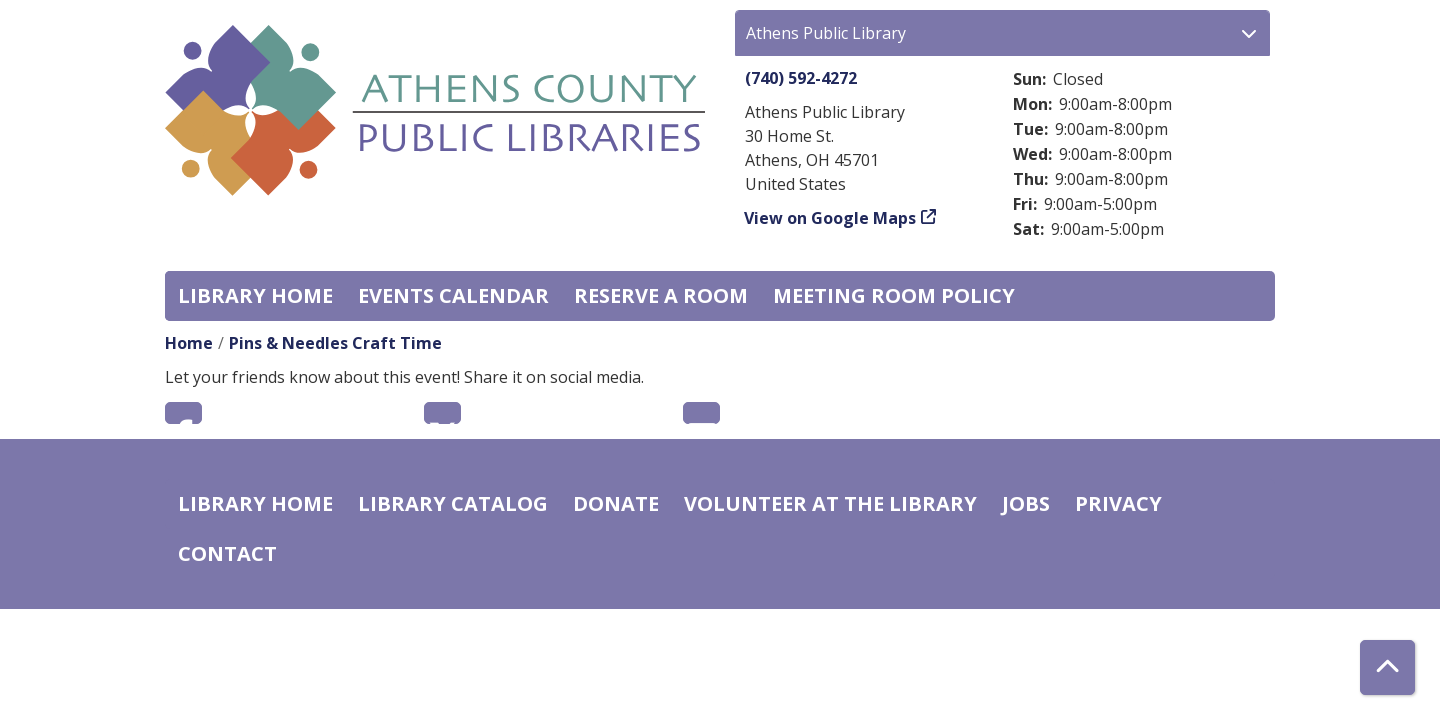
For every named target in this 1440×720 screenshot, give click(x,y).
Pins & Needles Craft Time (335, 343)
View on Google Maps (830, 218)
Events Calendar (453, 295)
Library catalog (453, 503)
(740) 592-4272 (801, 78)
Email (701, 413)
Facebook (183, 413)
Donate (616, 503)
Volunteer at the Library (830, 503)
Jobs (1026, 503)
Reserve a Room (661, 295)
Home (189, 343)
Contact (227, 553)
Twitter (442, 413)
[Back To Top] (1387, 667)
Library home (255, 295)
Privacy (1118, 503)
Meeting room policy (894, 295)
